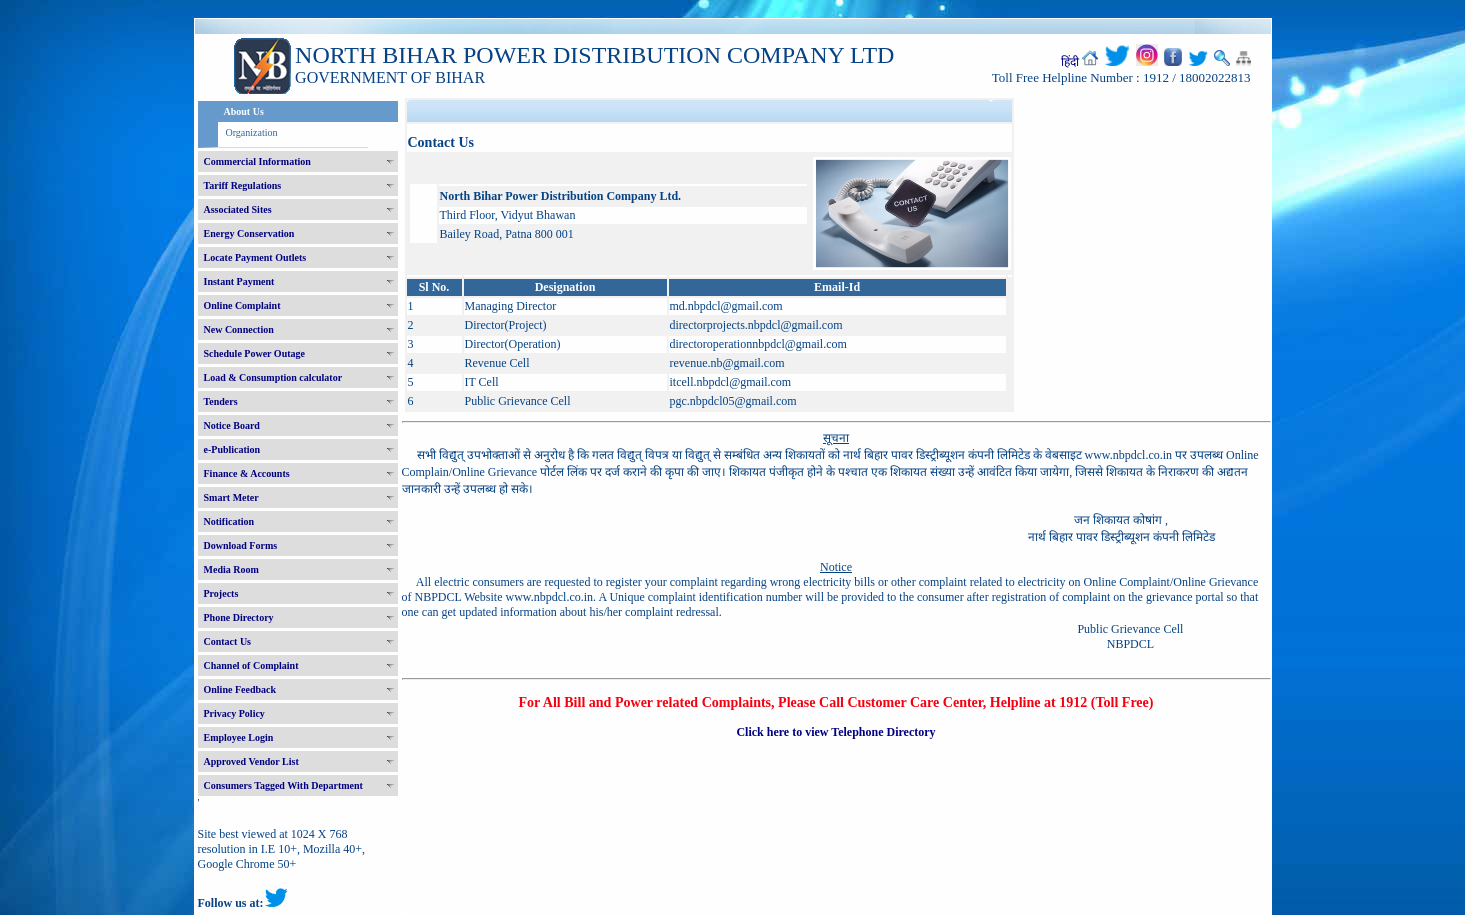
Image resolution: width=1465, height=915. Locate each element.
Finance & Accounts (247, 473)
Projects (221, 593)
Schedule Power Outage (254, 353)
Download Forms (241, 545)
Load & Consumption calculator (273, 377)
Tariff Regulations (243, 185)
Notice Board (232, 425)
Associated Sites (238, 209)
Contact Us (228, 641)
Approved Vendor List (251, 761)
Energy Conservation (249, 233)
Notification (229, 521)
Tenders (221, 401)
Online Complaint (242, 305)
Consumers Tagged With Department (283, 785)
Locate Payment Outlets (255, 257)
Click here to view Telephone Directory (835, 732)
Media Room (231, 569)
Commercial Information (257, 161)
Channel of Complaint (251, 665)
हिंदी (1070, 62)
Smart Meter (231, 497)
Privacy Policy (234, 713)
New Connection (239, 329)
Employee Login (239, 737)
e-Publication (232, 449)
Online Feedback (240, 689)
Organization (252, 132)
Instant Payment (239, 281)
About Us (244, 111)
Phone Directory (239, 617)
